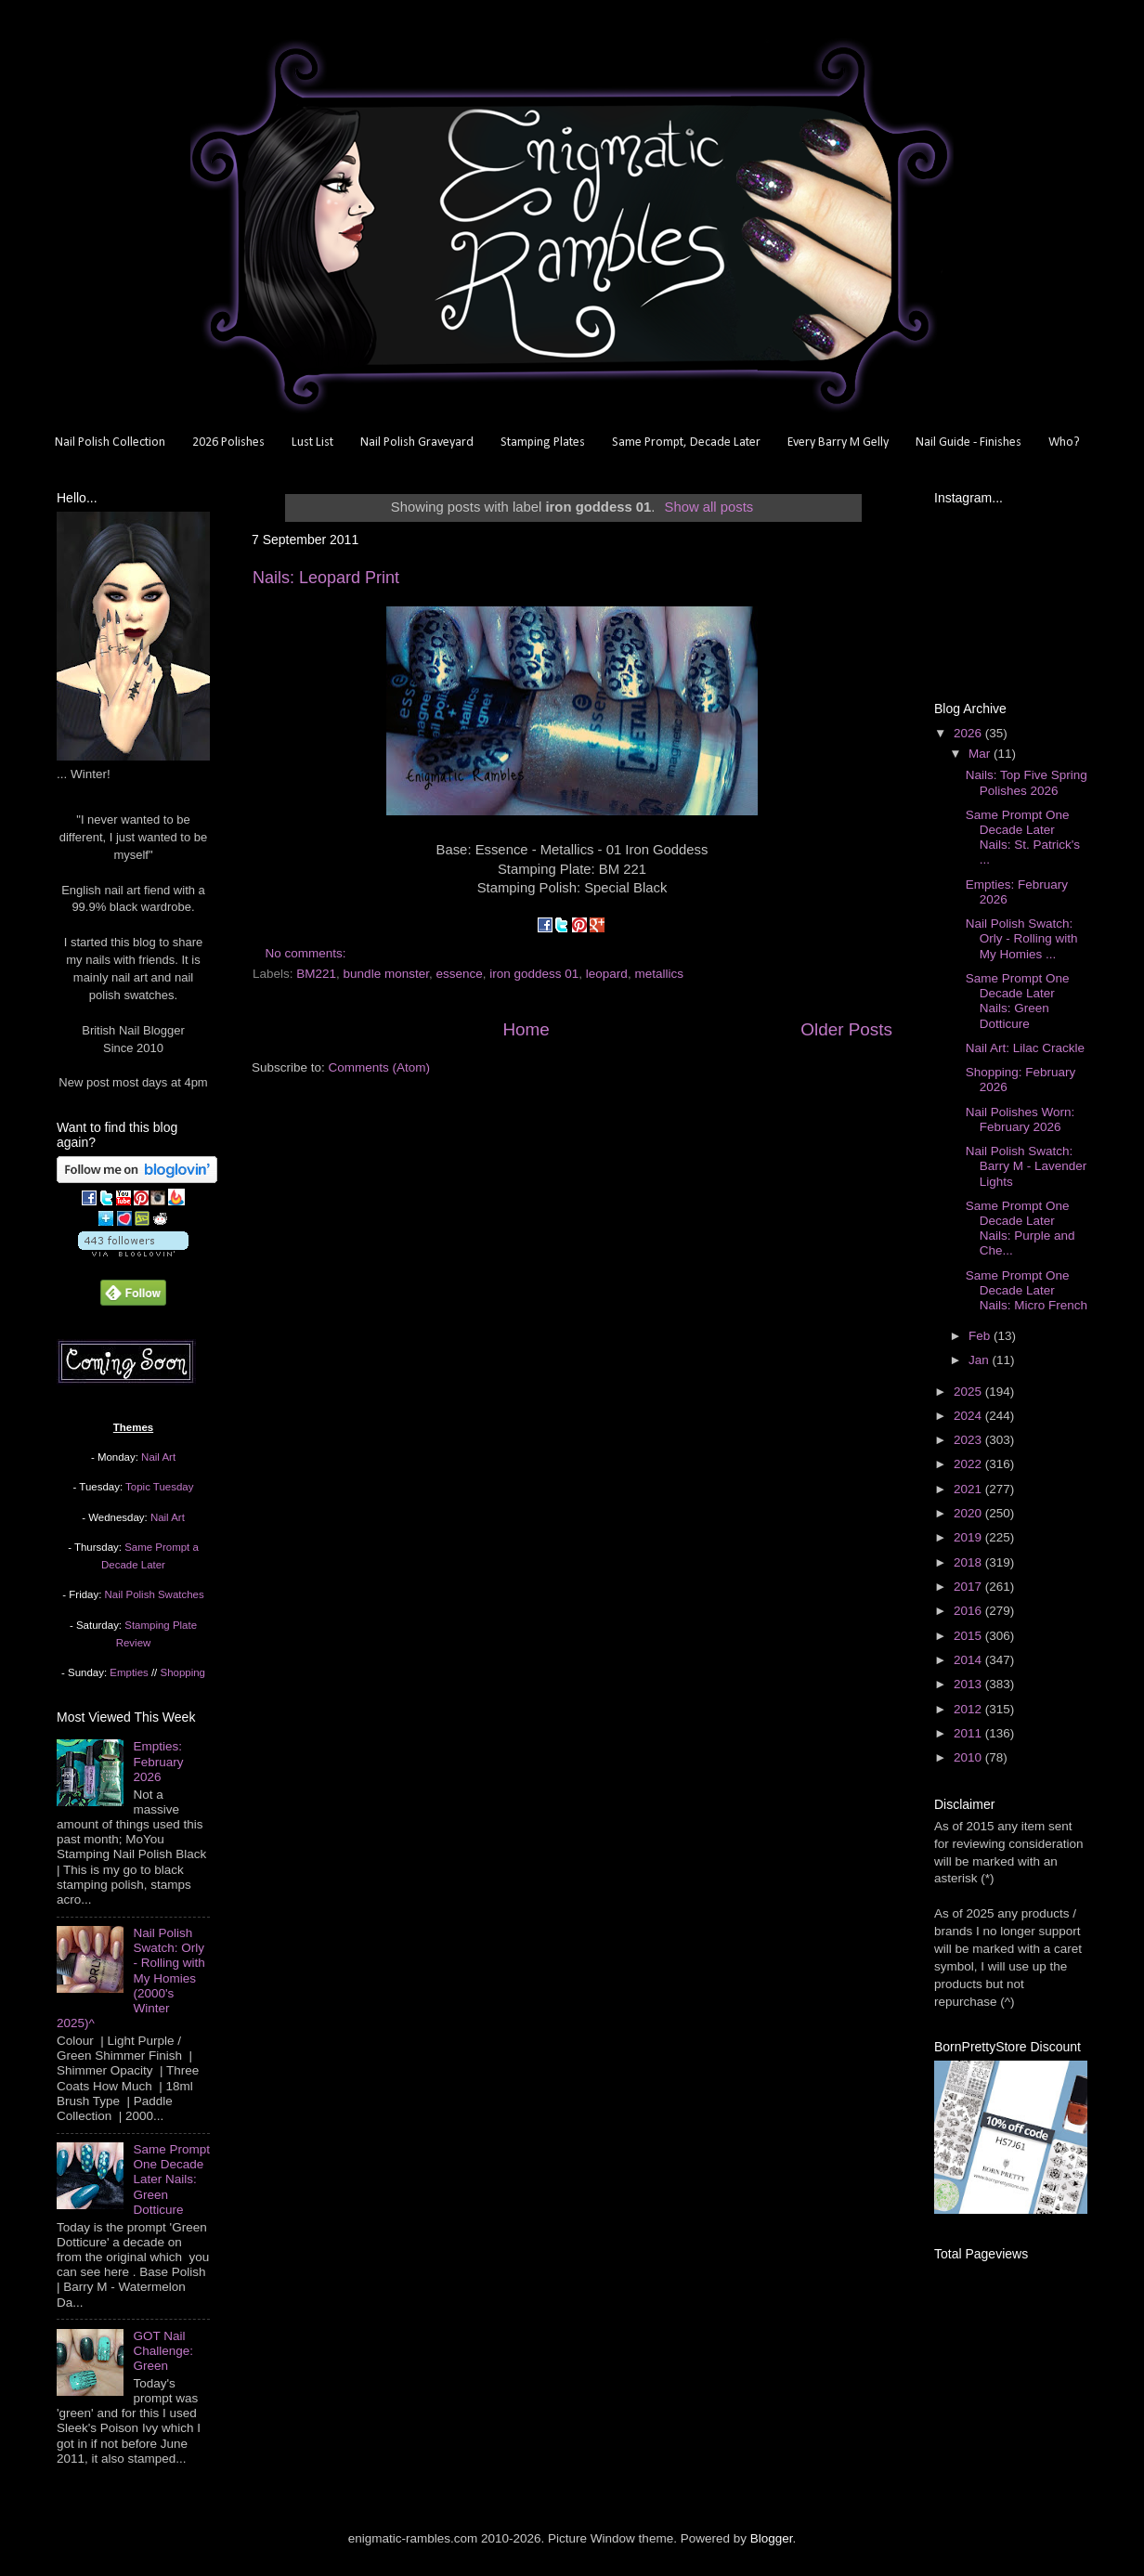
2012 (969, 1709)
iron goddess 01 (533, 974)
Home (525, 1029)
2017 (969, 1587)
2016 (969, 1611)
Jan (980, 1360)
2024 (969, 1416)
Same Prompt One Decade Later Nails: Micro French (1026, 1290)
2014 (969, 1660)
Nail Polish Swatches (154, 1594)
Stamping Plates (542, 442)
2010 (969, 1757)
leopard (607, 974)
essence (459, 974)
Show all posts (709, 507)
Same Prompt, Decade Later (686, 442)
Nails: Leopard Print (326, 577)
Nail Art (158, 1457)
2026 (969, 733)
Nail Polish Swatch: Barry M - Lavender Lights (1026, 1166)
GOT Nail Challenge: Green (163, 2351)
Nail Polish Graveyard (417, 442)
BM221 (316, 974)
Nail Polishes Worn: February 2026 (1020, 1119)
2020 (969, 1513)
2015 (969, 1636)
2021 (969, 1489)
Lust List (312, 442)
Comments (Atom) (380, 1067)
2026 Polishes (228, 442)
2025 (969, 1392)
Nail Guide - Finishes (968, 442)
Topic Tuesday (159, 1486)
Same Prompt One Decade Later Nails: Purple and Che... (1020, 1228)
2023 (969, 1440)
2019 (969, 1537)
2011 (969, 1733)
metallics (658, 974)
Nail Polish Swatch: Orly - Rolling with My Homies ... (1022, 938)
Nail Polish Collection (110, 442)
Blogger (771, 2538)
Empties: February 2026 (158, 1761)
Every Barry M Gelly (838, 442)
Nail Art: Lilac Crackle (1025, 1048)
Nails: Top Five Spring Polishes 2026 (1026, 782)
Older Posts (846, 1029)
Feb (981, 1336)
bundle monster (386, 974)
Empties (129, 1672)
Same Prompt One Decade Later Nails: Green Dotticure (171, 2179)
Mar (981, 754)
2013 (969, 1684)
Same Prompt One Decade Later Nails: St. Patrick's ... (1023, 837)
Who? (1064, 442)
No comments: (308, 953)
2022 (969, 1464)
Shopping (183, 1672)
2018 (969, 1562)
